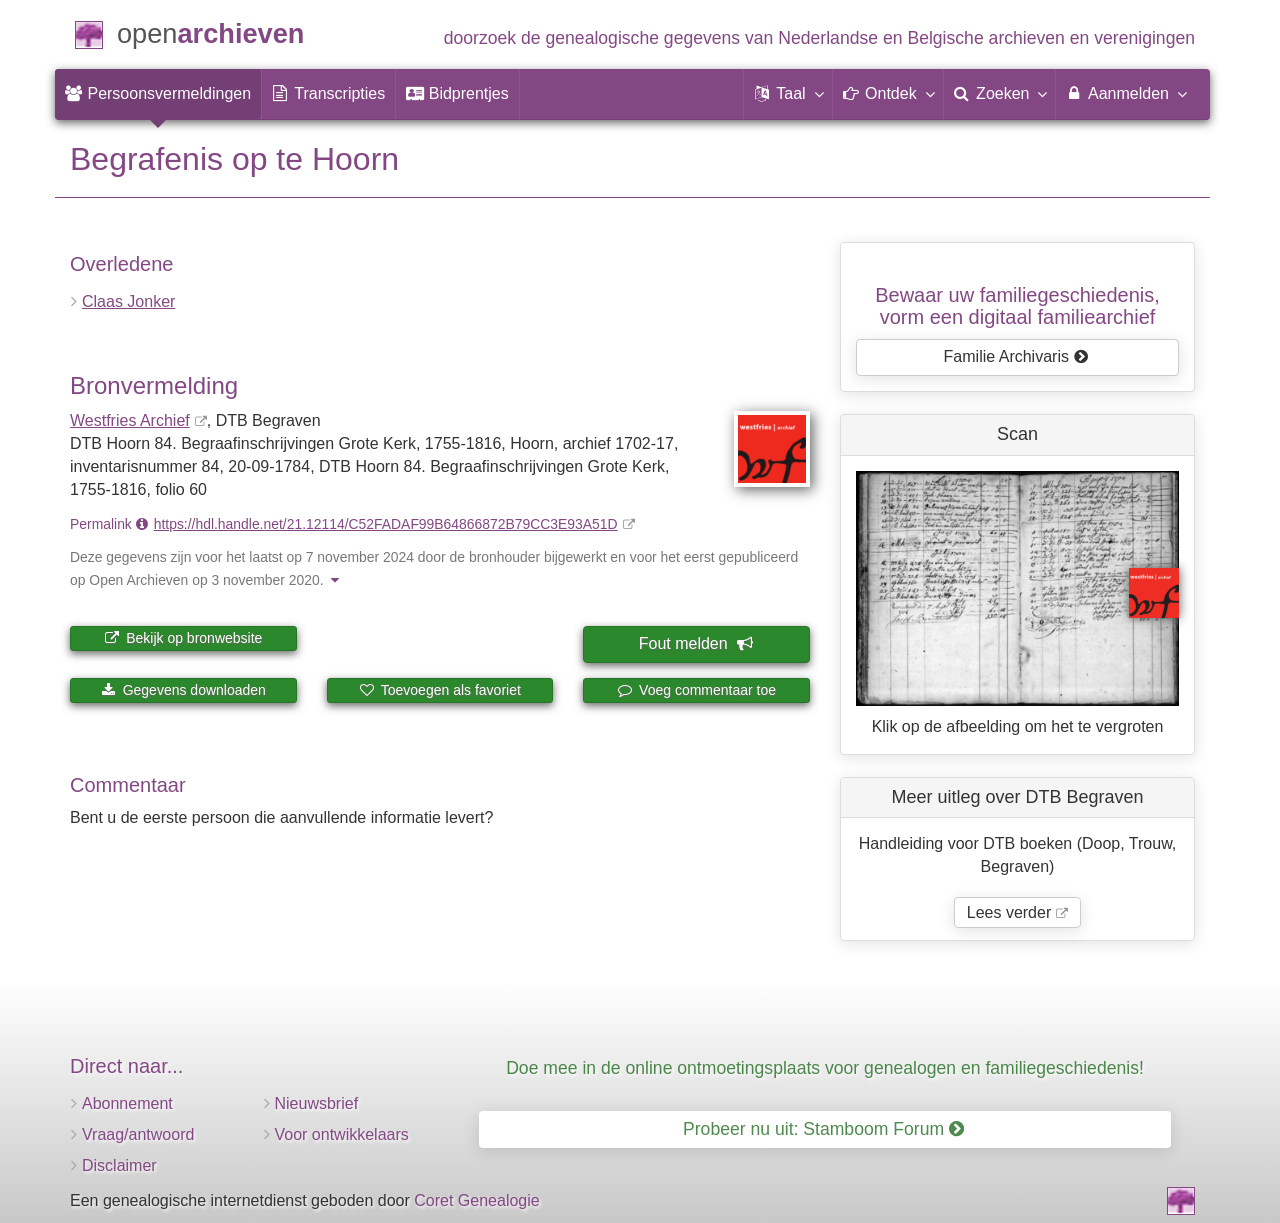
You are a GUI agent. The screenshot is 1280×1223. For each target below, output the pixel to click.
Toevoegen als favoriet (440, 690)
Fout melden (695, 643)
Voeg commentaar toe (696, 690)
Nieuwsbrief (317, 1103)
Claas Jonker (128, 301)
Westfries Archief (130, 420)
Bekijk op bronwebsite (183, 638)
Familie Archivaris (1016, 356)
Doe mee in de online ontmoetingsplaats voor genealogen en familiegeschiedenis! (825, 1068)
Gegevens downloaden (183, 690)
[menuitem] (158, 94)
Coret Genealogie (476, 1200)
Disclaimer (119, 1165)
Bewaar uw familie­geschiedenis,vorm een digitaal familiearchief (1017, 306)
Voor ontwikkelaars (342, 1134)
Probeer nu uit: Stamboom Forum (823, 1129)
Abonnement (127, 1103)
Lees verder (1009, 912)
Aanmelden (1125, 93)
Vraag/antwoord (138, 1134)
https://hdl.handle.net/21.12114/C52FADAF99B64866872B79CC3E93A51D (386, 524)
